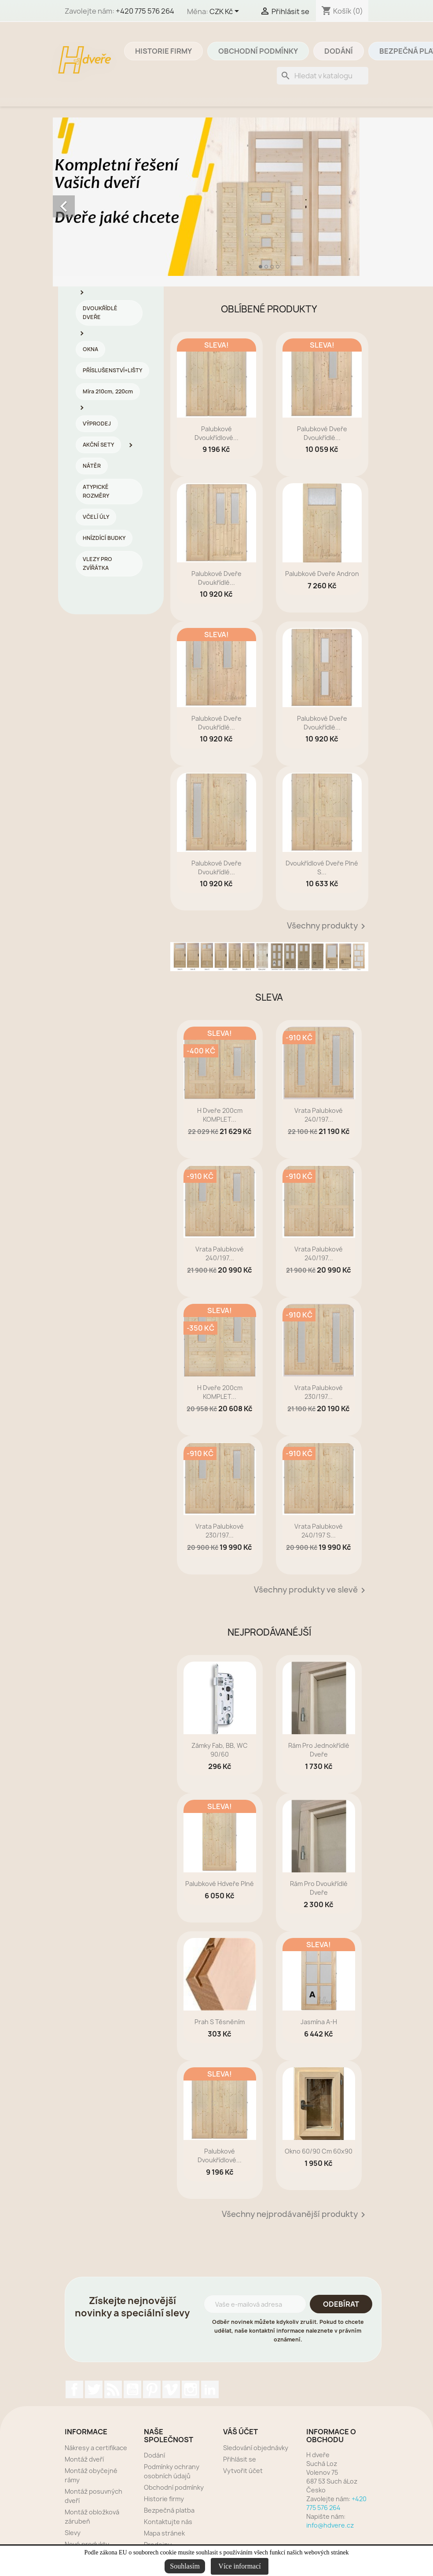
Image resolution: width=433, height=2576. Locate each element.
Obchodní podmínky (258, 51)
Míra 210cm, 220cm (108, 391)
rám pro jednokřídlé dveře (318, 1749)
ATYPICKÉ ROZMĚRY (96, 491)
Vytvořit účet (243, 2470)
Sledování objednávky (255, 2448)
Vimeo (171, 2389)
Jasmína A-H (319, 2022)
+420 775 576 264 (145, 11)
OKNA (90, 349)
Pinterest (152, 2389)
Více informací (239, 2566)
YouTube (132, 2389)
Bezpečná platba (169, 2510)
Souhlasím (185, 2566)
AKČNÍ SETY (98, 444)
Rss (113, 2389)
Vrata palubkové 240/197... (318, 1114)
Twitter (94, 2389)
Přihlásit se (239, 2459)
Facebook (74, 2389)
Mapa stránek (164, 2533)
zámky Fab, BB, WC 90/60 (219, 1749)
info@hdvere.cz (330, 2525)
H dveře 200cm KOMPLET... (219, 1114)
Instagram (190, 2389)
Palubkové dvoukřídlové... (216, 433)
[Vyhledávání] (322, 75)
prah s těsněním (219, 2022)
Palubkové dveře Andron (322, 573)
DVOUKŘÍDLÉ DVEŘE (100, 313)
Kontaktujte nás (168, 2521)
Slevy (73, 2532)
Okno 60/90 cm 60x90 (318, 2151)
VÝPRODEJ (97, 423)
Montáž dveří (84, 2459)
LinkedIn (210, 2389)
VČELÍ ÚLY (96, 517)
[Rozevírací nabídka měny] (225, 12)
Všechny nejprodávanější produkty (295, 2214)
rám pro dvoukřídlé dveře (319, 1888)
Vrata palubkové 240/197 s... (318, 1530)
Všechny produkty (327, 926)
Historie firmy (163, 51)
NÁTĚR (92, 466)
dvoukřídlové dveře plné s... (322, 867)
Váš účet (240, 2432)
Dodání (338, 51)
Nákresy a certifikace (96, 2448)
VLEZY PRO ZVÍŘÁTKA (97, 563)
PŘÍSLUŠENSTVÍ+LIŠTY (112, 370)
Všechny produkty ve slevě (311, 1590)
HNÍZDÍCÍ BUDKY (104, 538)
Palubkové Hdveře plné (219, 1883)
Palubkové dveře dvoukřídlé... (322, 433)
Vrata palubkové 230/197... (318, 1392)
